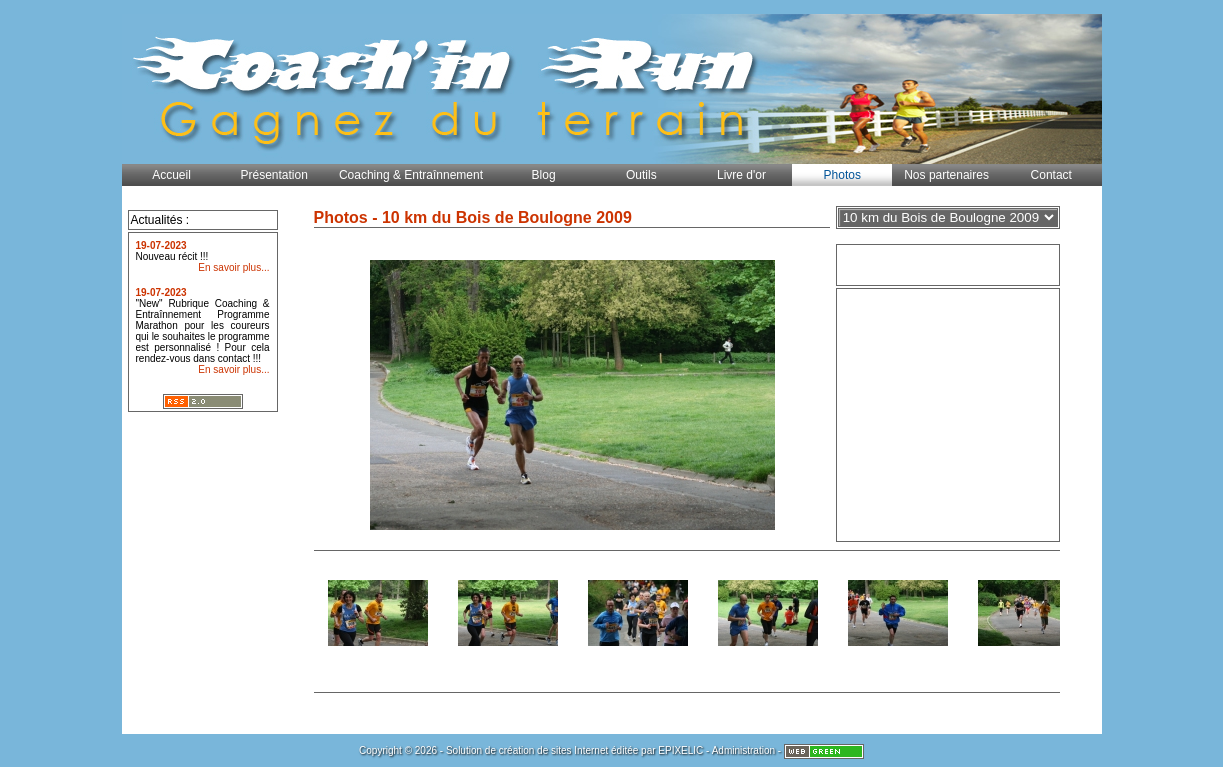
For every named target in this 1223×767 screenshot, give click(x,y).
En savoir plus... (233, 267)
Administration (743, 750)
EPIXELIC (680, 750)
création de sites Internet (554, 750)
